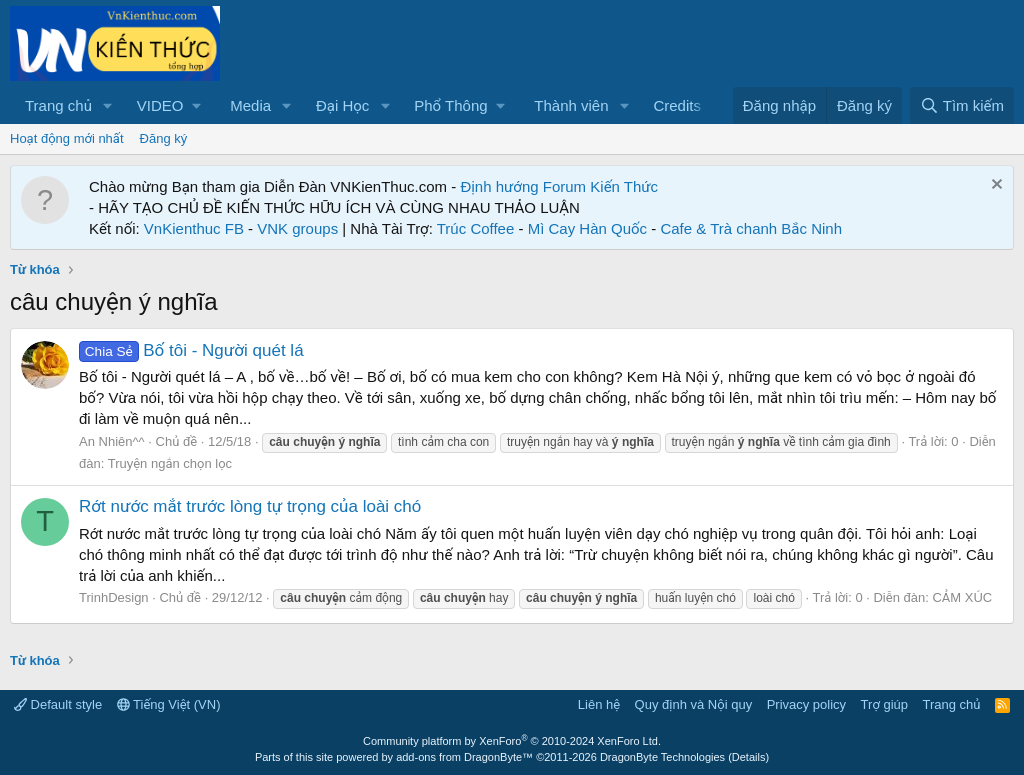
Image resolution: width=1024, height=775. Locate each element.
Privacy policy (806, 704)
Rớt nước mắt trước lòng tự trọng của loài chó (250, 506)
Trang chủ (58, 105)
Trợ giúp (884, 704)
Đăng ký (164, 138)
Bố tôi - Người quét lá (191, 350)
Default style (58, 704)
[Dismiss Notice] (994, 186)
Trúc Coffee (476, 228)
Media (250, 105)
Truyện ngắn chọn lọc (170, 463)
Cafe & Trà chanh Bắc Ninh (751, 228)
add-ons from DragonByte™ (464, 757)
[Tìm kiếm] (962, 105)
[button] (108, 105)
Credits (677, 105)
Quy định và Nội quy (694, 704)
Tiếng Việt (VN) (169, 704)
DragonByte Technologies (662, 757)
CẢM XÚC (962, 597)
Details (749, 757)
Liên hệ (599, 704)
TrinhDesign (114, 597)
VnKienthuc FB (194, 228)
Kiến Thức (624, 186)
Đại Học (342, 105)
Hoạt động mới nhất (67, 138)
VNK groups (297, 228)
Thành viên (571, 105)
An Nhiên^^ (112, 441)
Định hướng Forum (523, 186)
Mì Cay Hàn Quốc (587, 228)
